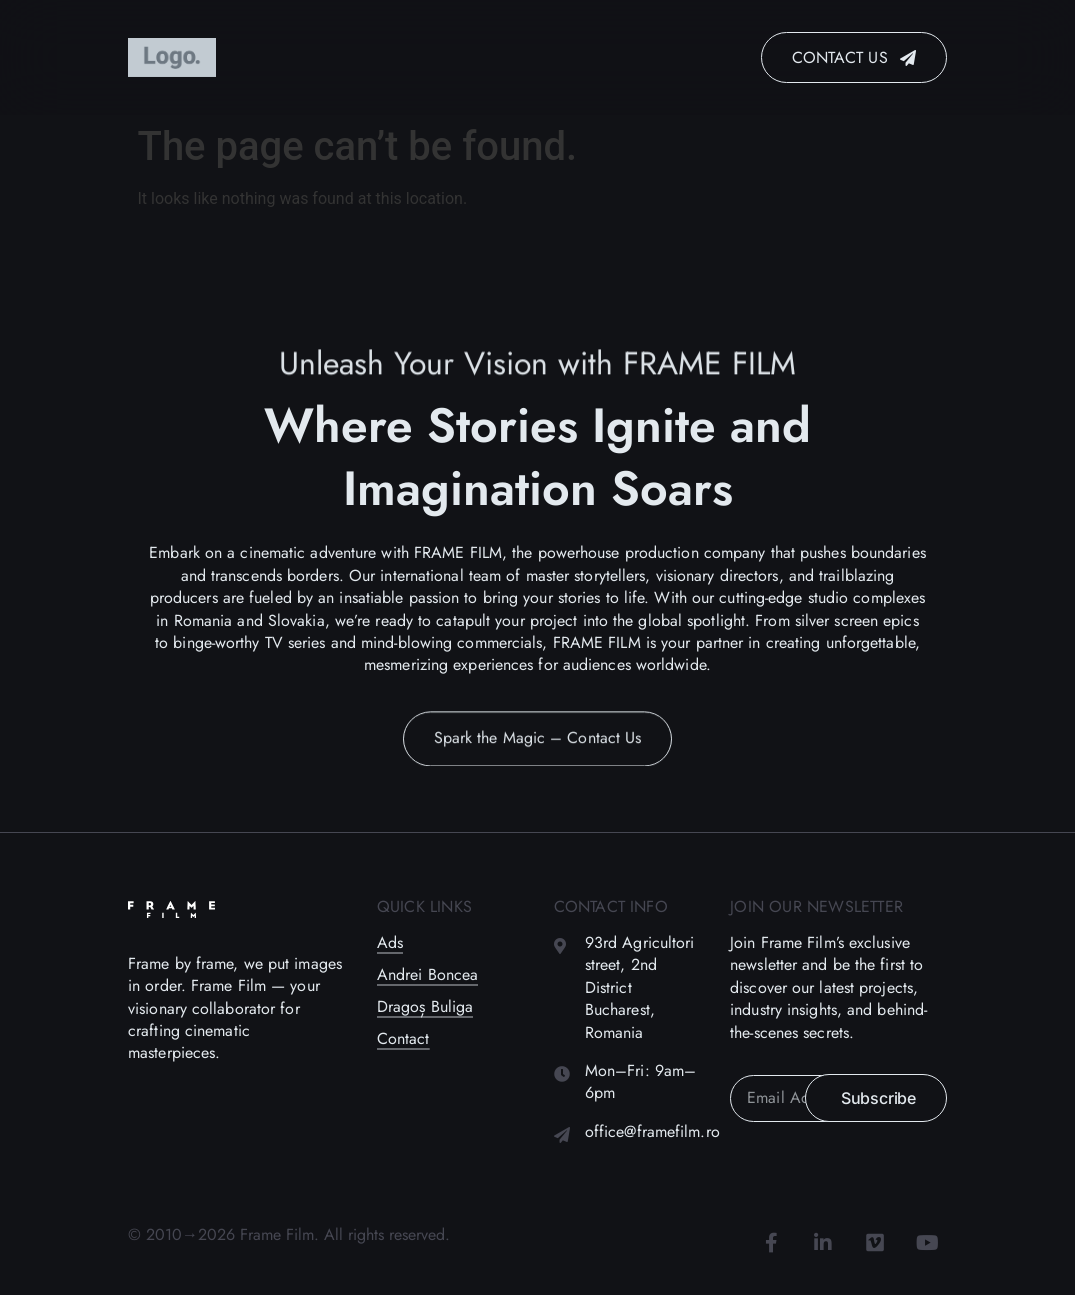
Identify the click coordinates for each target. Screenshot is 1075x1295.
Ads (390, 943)
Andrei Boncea (427, 975)
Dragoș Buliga (425, 1007)
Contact (403, 1039)
